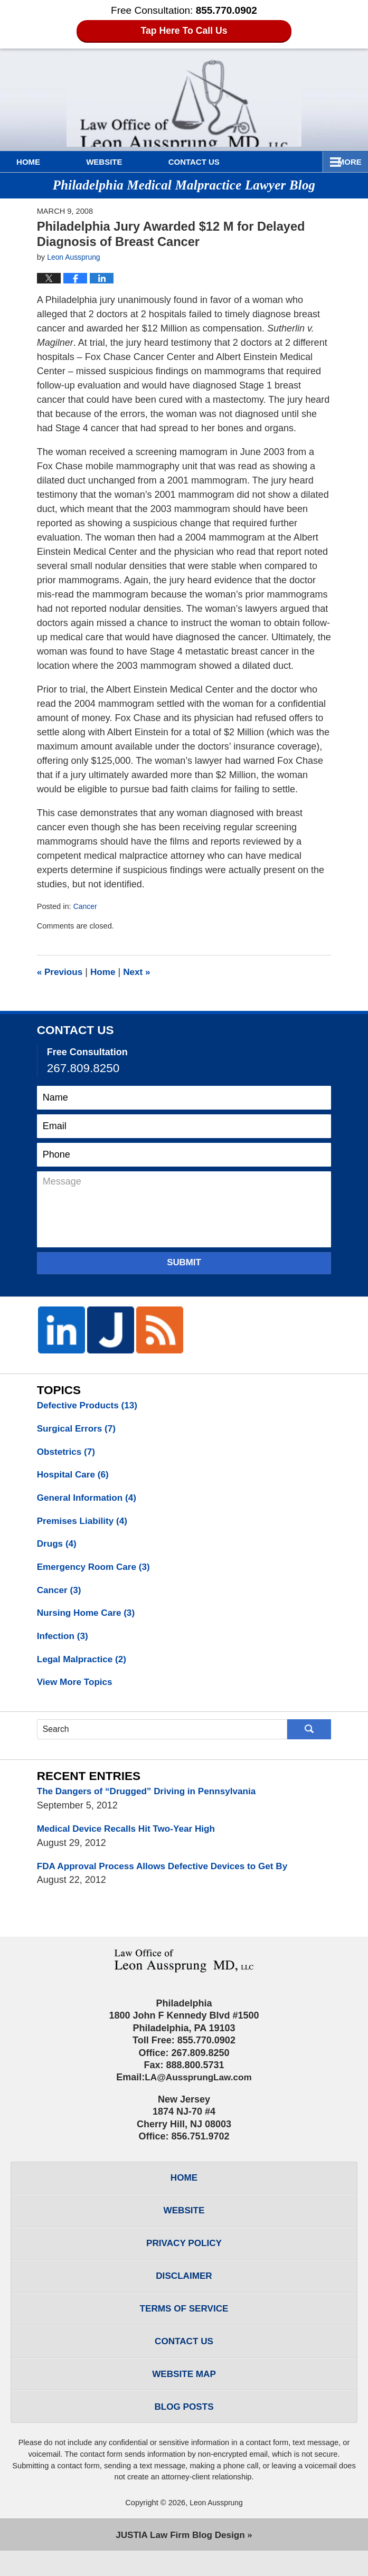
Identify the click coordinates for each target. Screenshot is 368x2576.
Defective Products (90, 1405)
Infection (64, 1643)
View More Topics (76, 1690)
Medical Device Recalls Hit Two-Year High (130, 1839)
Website (130, 161)
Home (41, 161)
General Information (89, 1500)
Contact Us (233, 161)
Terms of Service (184, 2327)
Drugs (58, 1548)
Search (309, 1738)
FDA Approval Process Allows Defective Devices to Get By (168, 1877)
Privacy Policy (183, 2258)
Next (141, 972)
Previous (61, 972)
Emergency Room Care (96, 1572)
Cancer (85, 906)
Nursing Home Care (88, 1619)
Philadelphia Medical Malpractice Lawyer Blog (184, 98)
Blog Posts (184, 2430)
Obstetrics (67, 1453)
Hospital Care (74, 1477)
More (344, 161)
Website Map (184, 2396)
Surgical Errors (78, 1429)
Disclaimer (184, 2293)
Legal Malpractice (84, 1667)
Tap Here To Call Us (184, 30)
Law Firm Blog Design (180, 2559)
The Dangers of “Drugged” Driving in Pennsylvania (152, 1801)
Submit (184, 1262)
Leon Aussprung (216, 2527)
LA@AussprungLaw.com (198, 2088)
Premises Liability (84, 1524)
